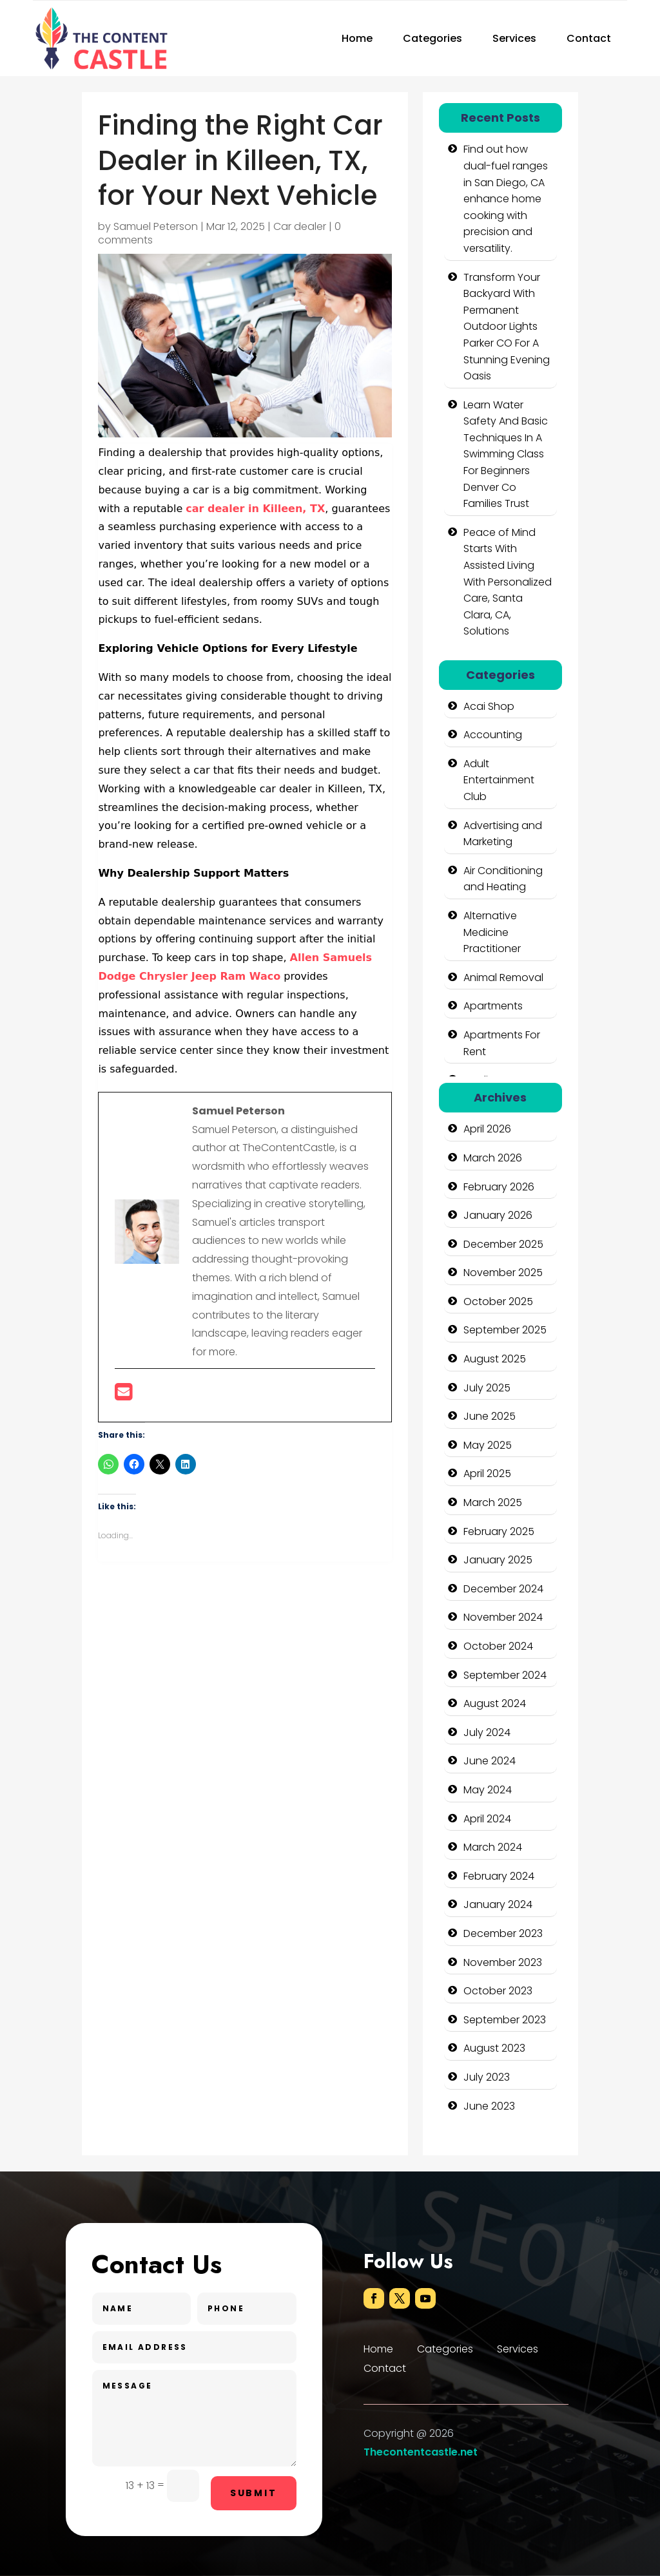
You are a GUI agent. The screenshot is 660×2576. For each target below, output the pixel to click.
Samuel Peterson (155, 226)
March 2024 (492, 1847)
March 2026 (492, 1157)
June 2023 (489, 2106)
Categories (432, 38)
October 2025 (498, 1301)
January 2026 (497, 1215)
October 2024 (498, 1646)
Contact (589, 38)
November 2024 (503, 1617)
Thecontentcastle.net (421, 2452)
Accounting (492, 734)
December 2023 (503, 1933)
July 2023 (486, 2077)
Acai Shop (488, 706)
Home (357, 38)
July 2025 (486, 1387)
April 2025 (487, 1473)
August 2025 (494, 1358)
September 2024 (505, 1675)
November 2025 (503, 1272)
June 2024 (489, 1760)
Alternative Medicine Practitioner (492, 932)
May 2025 (487, 1445)
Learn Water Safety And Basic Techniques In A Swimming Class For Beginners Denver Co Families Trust (505, 454)
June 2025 (489, 1416)
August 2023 (494, 2048)
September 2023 (504, 2019)
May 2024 (487, 1789)
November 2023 (502, 1962)
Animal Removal (503, 977)
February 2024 (498, 1876)
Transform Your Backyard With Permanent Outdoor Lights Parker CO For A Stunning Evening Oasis (506, 327)
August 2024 (494, 1703)
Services (514, 38)
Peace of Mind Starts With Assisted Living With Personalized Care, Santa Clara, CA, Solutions (507, 582)
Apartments (493, 1005)
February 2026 (498, 1186)
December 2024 (503, 1588)
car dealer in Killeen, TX (255, 508)
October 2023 (497, 1990)
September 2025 (505, 1329)
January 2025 (497, 1559)
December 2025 (503, 1244)
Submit (253, 2492)
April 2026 (487, 1128)
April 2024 (487, 1818)
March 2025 (492, 1502)
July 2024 (486, 1732)
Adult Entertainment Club (498, 780)
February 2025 (498, 1531)
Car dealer (299, 226)
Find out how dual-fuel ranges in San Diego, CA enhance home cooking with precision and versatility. (505, 199)
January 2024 (497, 1904)
